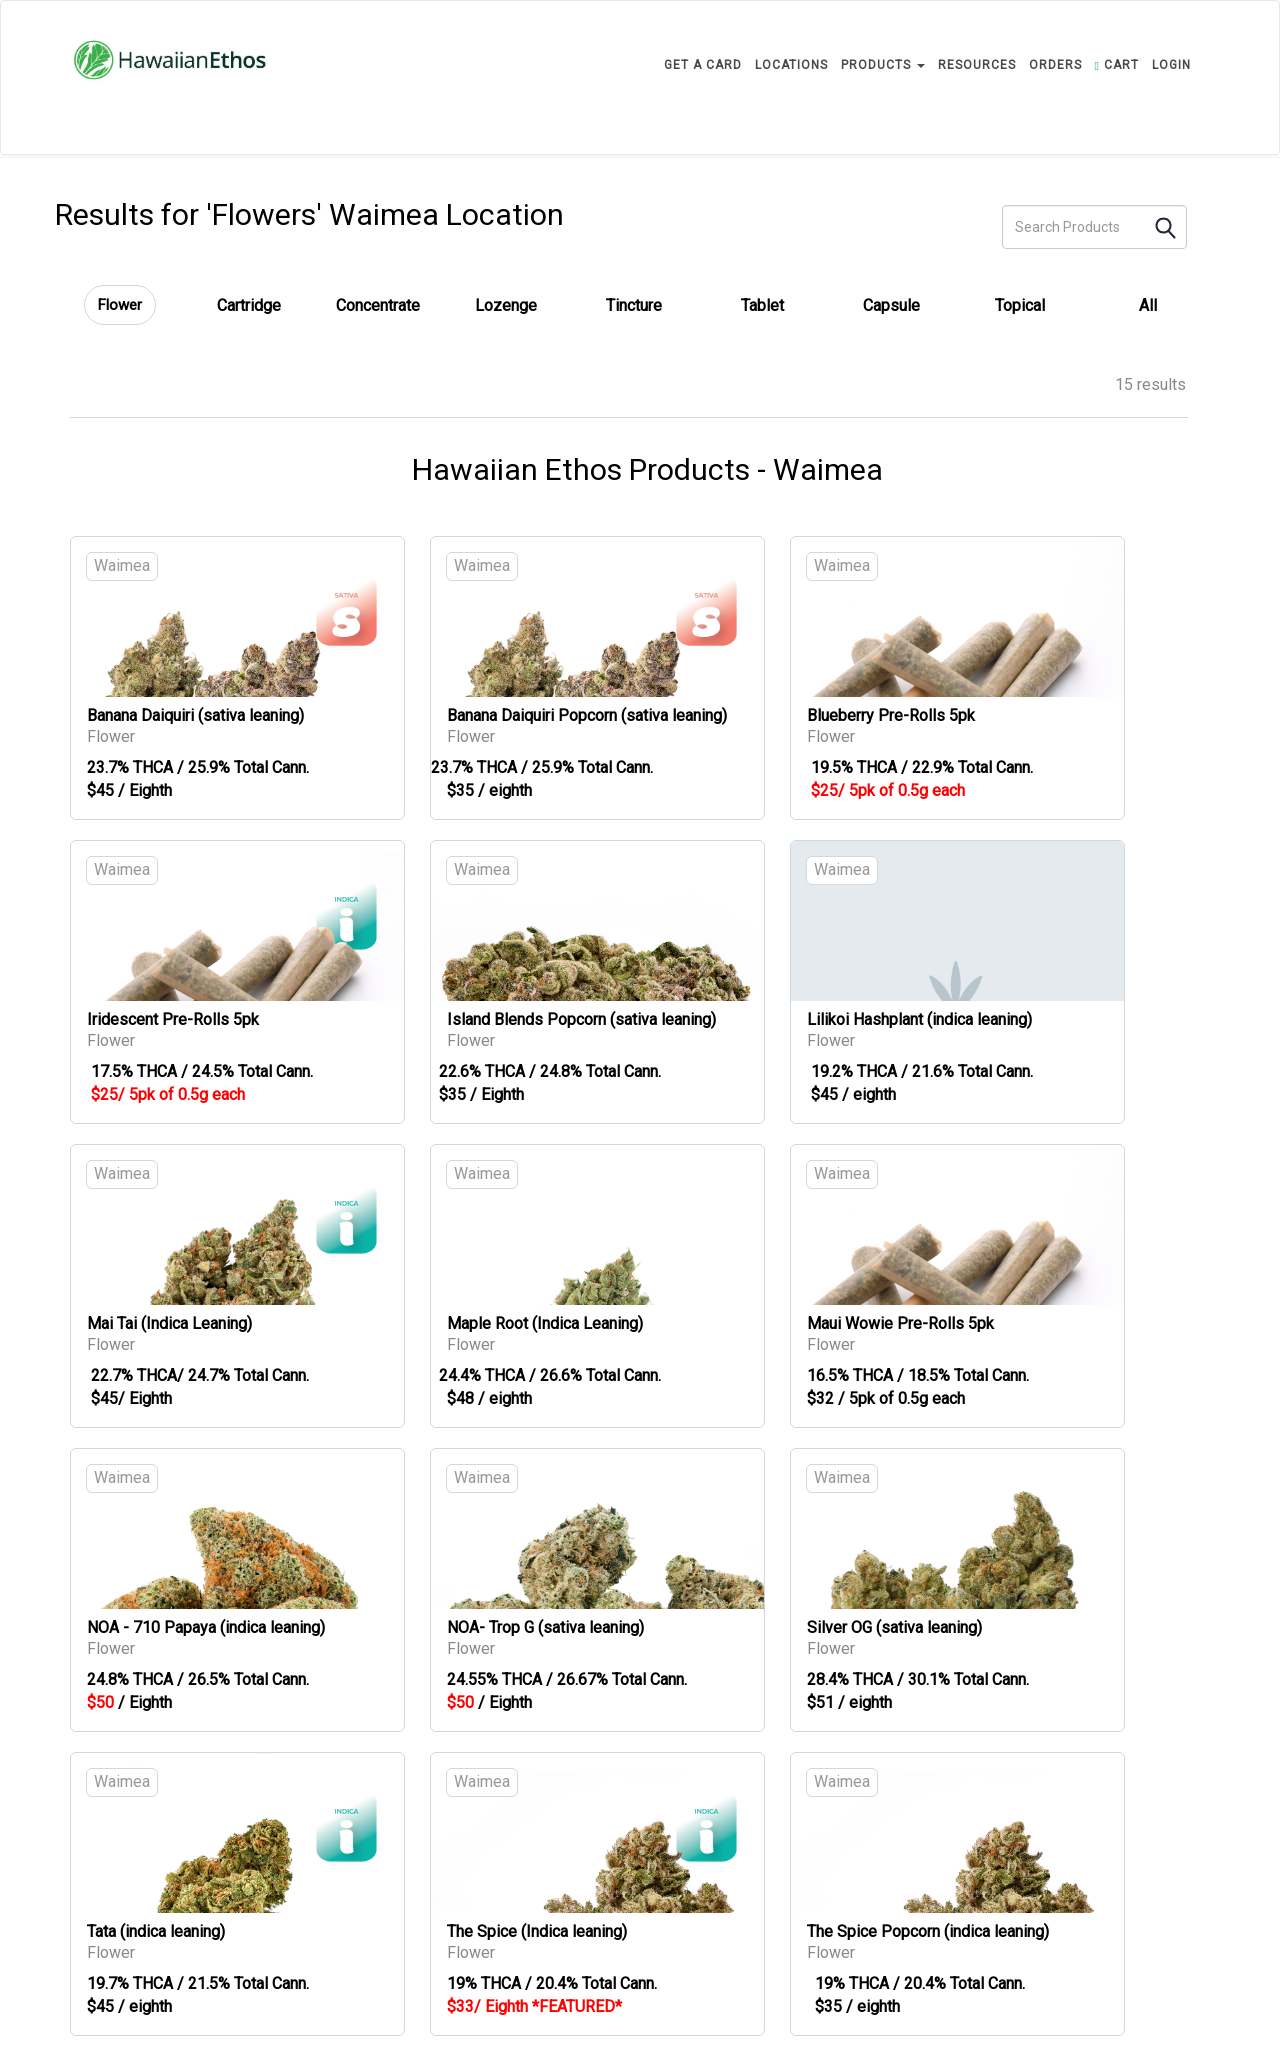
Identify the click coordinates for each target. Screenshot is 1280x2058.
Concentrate (378, 305)
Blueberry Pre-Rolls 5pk (891, 715)
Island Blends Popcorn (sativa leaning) (581, 1019)
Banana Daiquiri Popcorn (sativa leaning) (587, 715)
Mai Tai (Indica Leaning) (169, 1323)
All (1148, 305)
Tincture (634, 305)
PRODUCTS (883, 65)
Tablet (762, 305)
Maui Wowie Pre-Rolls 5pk (900, 1323)
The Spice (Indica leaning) (537, 1931)
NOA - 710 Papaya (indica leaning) (206, 1627)
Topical (1020, 305)
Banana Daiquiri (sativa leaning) (195, 715)
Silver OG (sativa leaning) (894, 1627)
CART (1117, 65)
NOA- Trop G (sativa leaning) (545, 1627)
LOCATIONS (791, 65)
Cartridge (249, 305)
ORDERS (1055, 65)
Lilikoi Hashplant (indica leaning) (919, 1019)
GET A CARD (703, 65)
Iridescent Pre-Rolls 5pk (173, 1019)
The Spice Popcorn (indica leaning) (928, 1931)
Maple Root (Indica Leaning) (545, 1323)
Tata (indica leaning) (156, 1931)
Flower (120, 305)
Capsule (891, 305)
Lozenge (506, 305)
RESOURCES (977, 65)
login (1171, 65)
